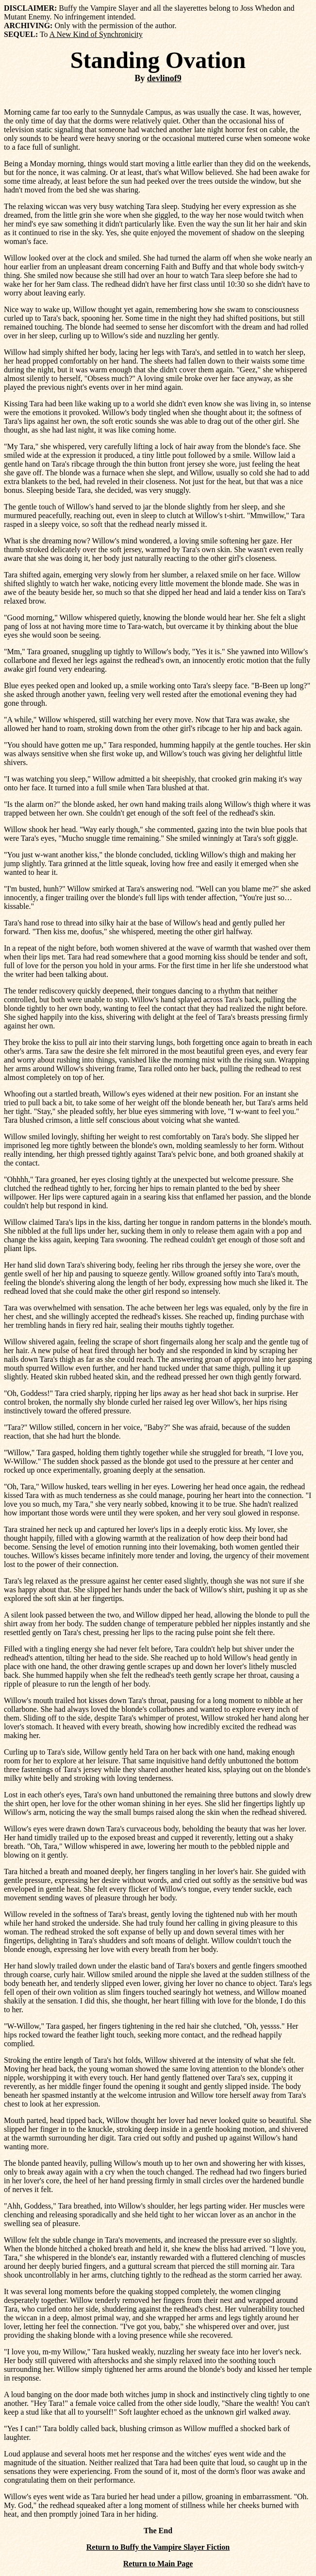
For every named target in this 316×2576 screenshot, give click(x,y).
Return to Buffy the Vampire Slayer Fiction (158, 2547)
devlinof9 (164, 78)
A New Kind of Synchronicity (96, 34)
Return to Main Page (158, 2563)
